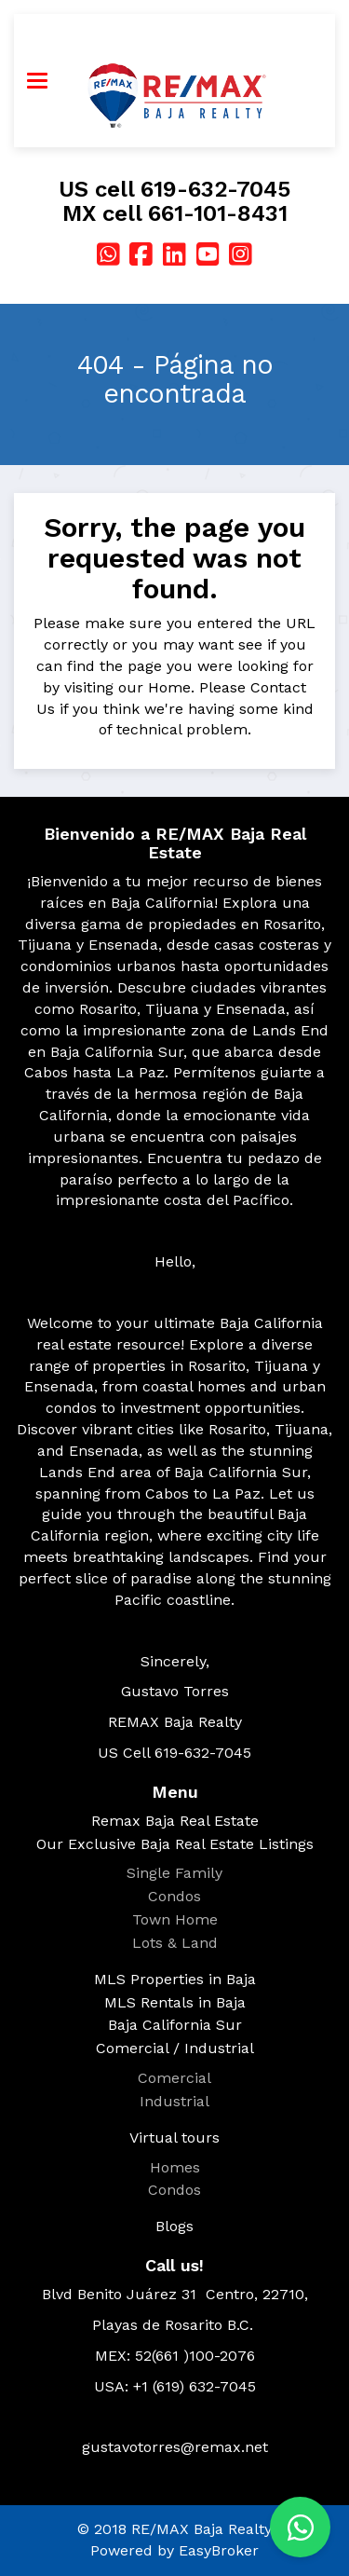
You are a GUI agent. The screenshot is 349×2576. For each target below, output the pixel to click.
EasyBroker (219, 2550)
